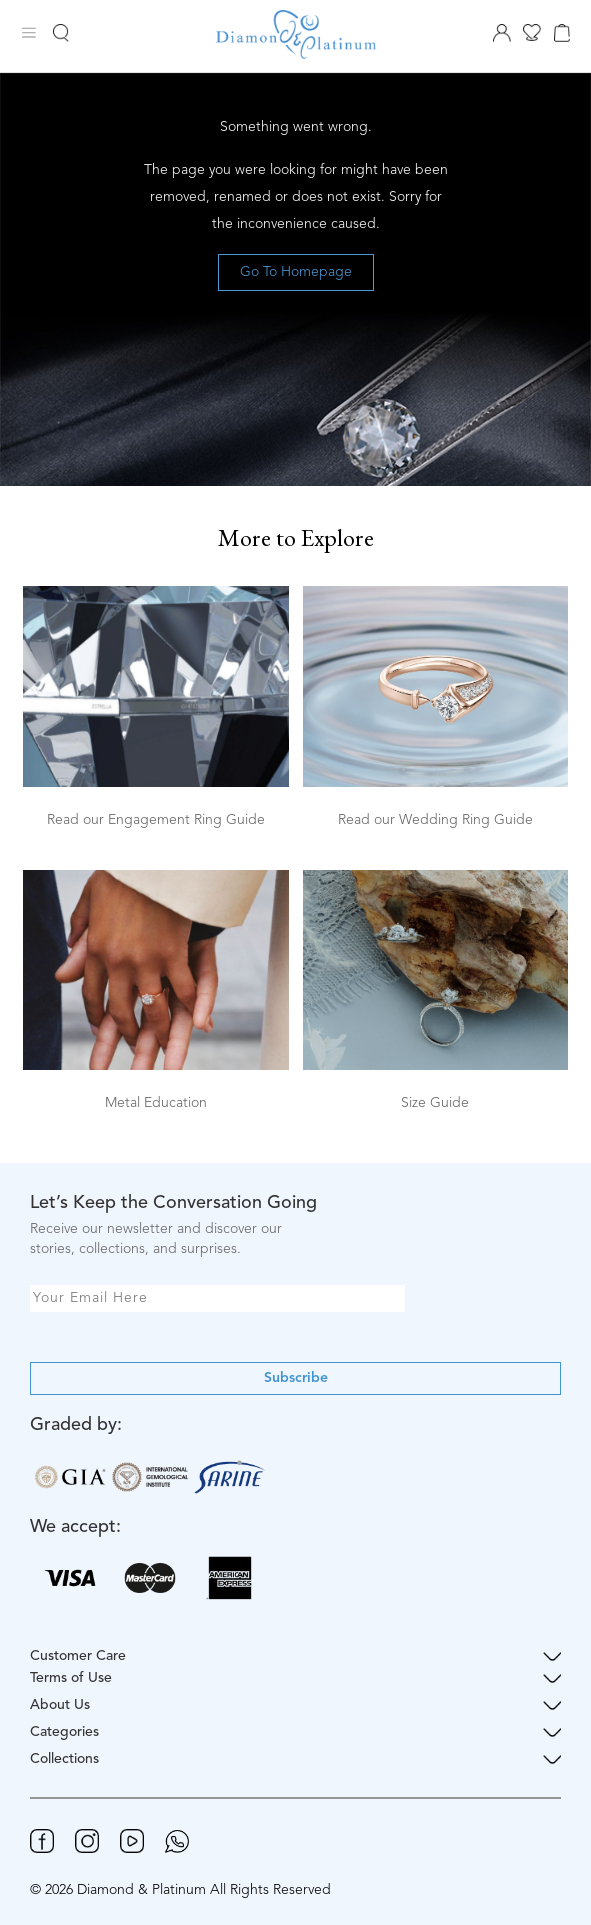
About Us (295, 1705)
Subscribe (296, 1378)
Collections (295, 1759)
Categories (295, 1732)
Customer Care (295, 1656)
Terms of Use (295, 1678)
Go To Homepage (296, 272)
